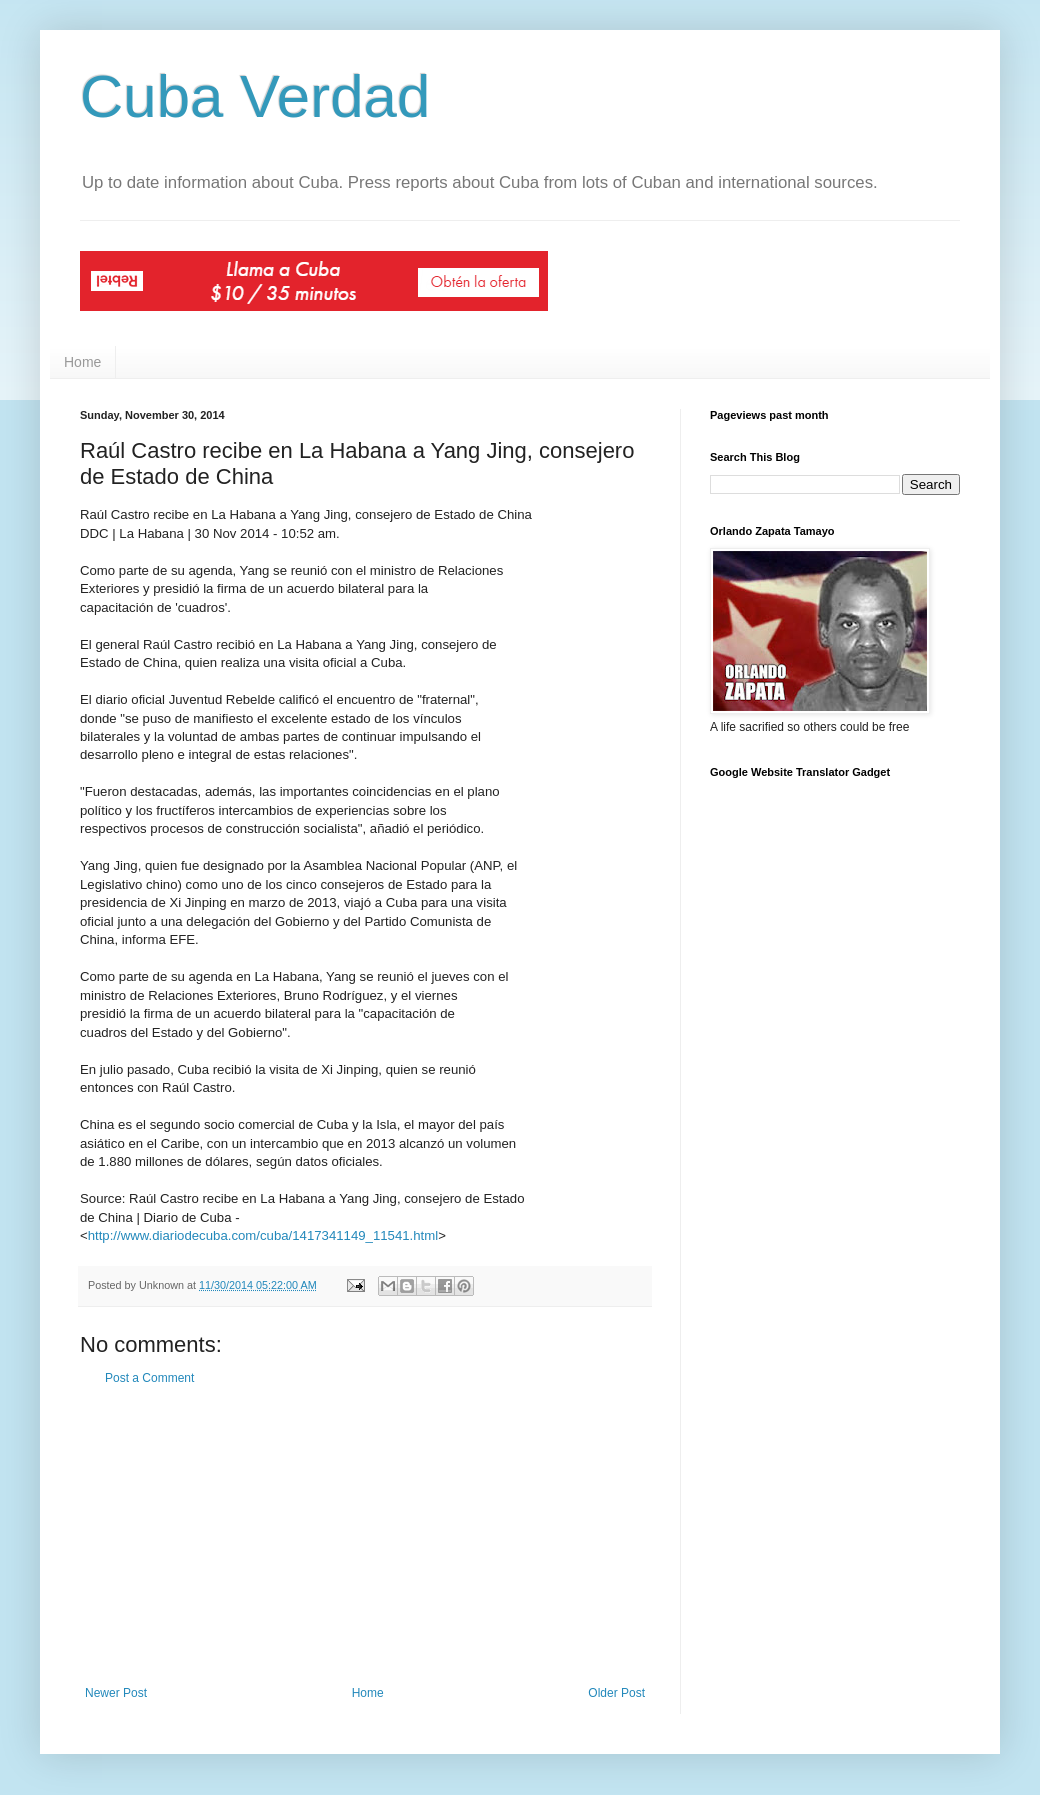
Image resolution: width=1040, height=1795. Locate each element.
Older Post (616, 1693)
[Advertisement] (365, 1536)
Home (82, 362)
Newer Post (116, 1693)
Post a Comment (149, 1378)
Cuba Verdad (255, 96)
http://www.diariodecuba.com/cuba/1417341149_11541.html (263, 1235)
